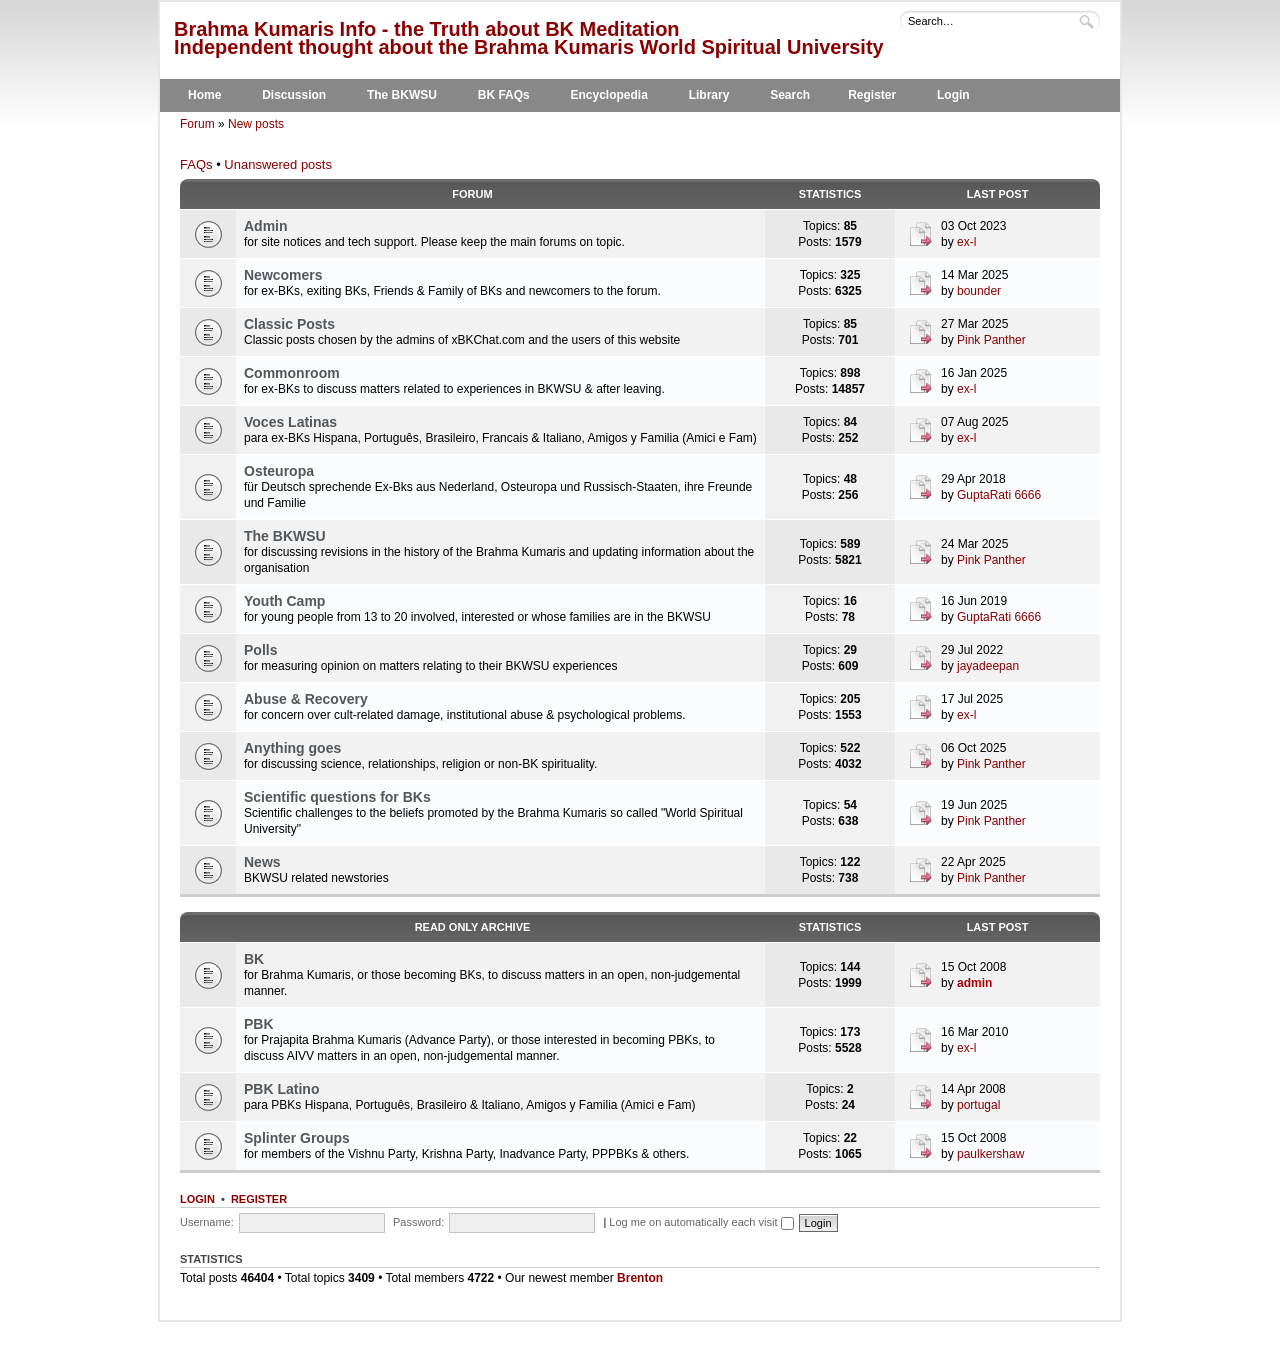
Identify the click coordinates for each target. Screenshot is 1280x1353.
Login (953, 95)
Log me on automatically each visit (701, 1222)
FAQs (196, 164)
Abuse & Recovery (306, 699)
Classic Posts (289, 324)
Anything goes (292, 748)
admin (974, 983)
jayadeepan (988, 666)
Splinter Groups (297, 1138)
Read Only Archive (473, 927)
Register (872, 95)
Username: (207, 1222)
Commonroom (292, 373)
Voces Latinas (290, 422)
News (262, 862)
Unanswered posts (278, 164)
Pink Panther (991, 340)
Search (790, 95)
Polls (260, 650)
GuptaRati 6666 (999, 495)
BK (254, 959)
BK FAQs (504, 95)
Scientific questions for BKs (337, 797)
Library (709, 95)
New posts (256, 124)
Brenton (640, 1278)
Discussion (294, 95)
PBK (259, 1024)
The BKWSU (402, 95)
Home (204, 95)
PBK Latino (281, 1089)
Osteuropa (279, 471)
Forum (197, 124)
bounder (979, 291)
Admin (266, 226)
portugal (978, 1105)
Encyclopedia (609, 95)
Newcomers (283, 275)
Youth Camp (284, 601)
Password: (418, 1222)
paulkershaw (990, 1154)
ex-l (966, 242)
